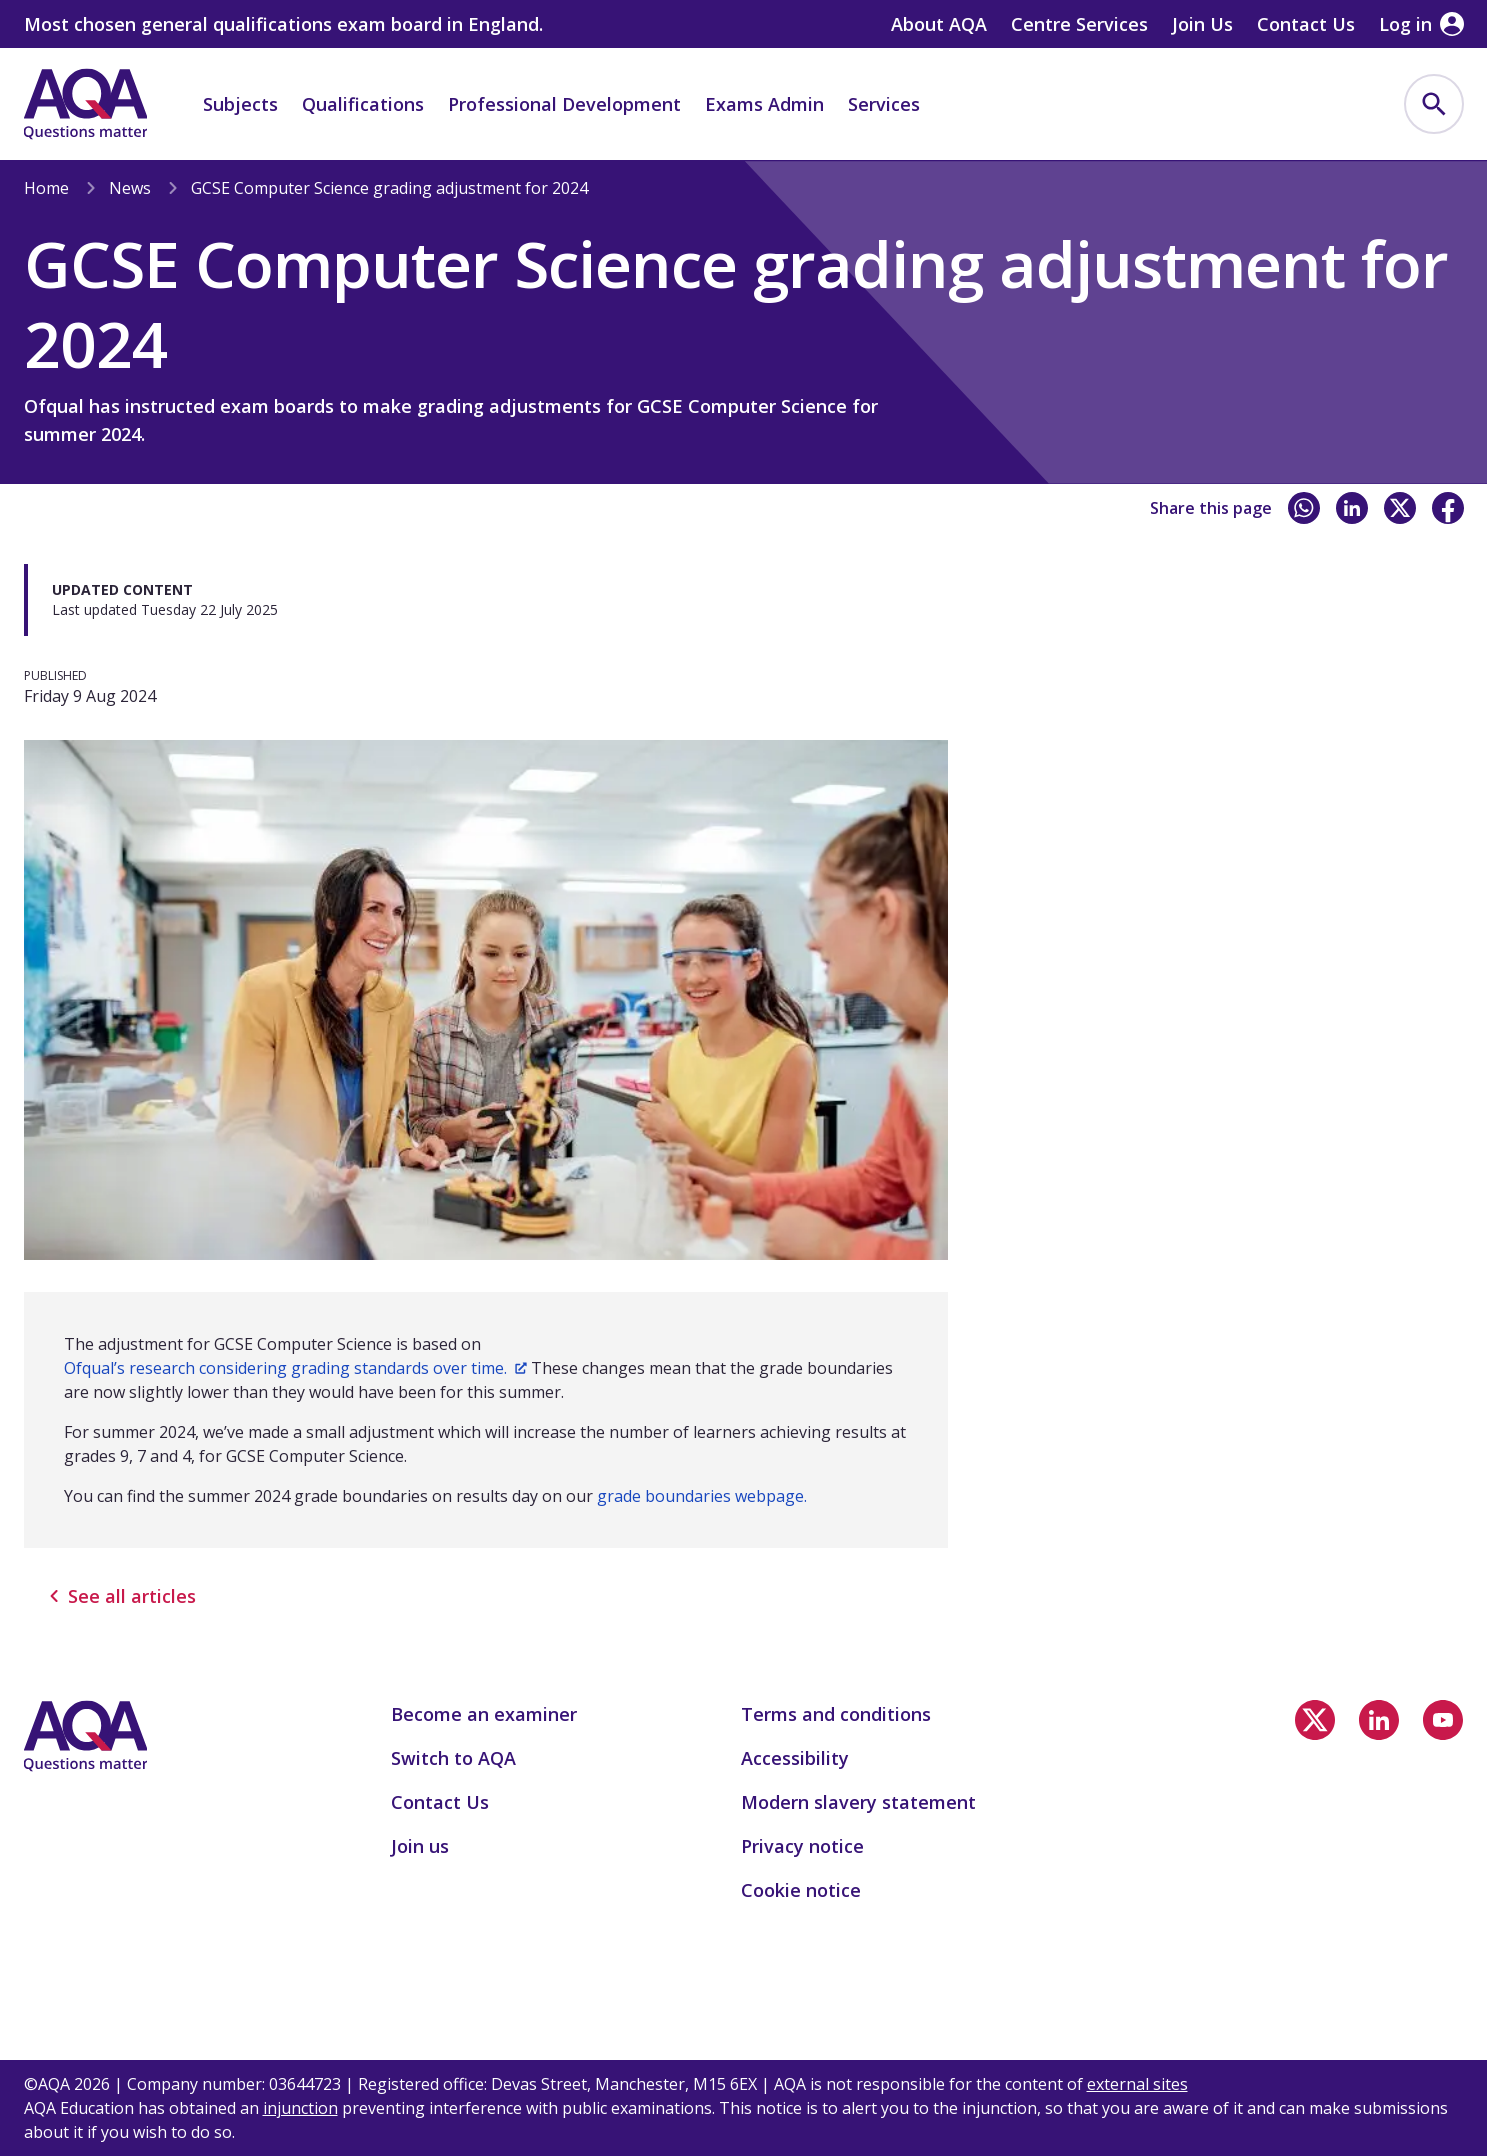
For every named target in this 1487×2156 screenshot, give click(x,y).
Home (46, 188)
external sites (1137, 2084)
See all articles (122, 1596)
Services (884, 104)
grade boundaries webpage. (702, 1496)
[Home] (86, 104)
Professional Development (564, 104)
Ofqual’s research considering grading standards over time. (295, 1368)
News (130, 188)
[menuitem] (1434, 104)
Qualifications (363, 104)
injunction (300, 2108)
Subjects (240, 104)
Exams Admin (764, 104)
